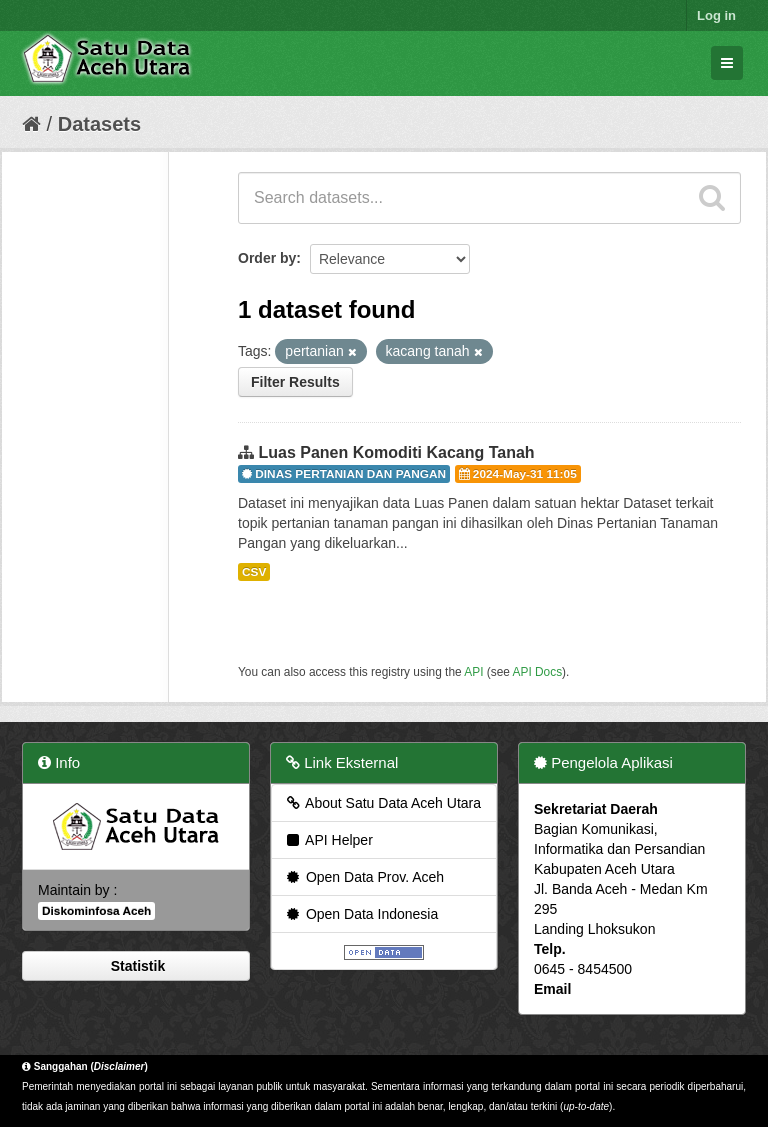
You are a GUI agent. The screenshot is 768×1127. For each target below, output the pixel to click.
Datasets (99, 124)
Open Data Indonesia (361, 914)
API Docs (538, 672)
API (473, 672)
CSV (254, 572)
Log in (716, 15)
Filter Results (295, 382)
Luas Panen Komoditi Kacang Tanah (396, 452)
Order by (267, 258)
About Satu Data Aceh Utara (382, 803)
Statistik (136, 966)
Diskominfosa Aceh (96, 911)
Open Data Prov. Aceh (364, 877)
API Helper (328, 840)
